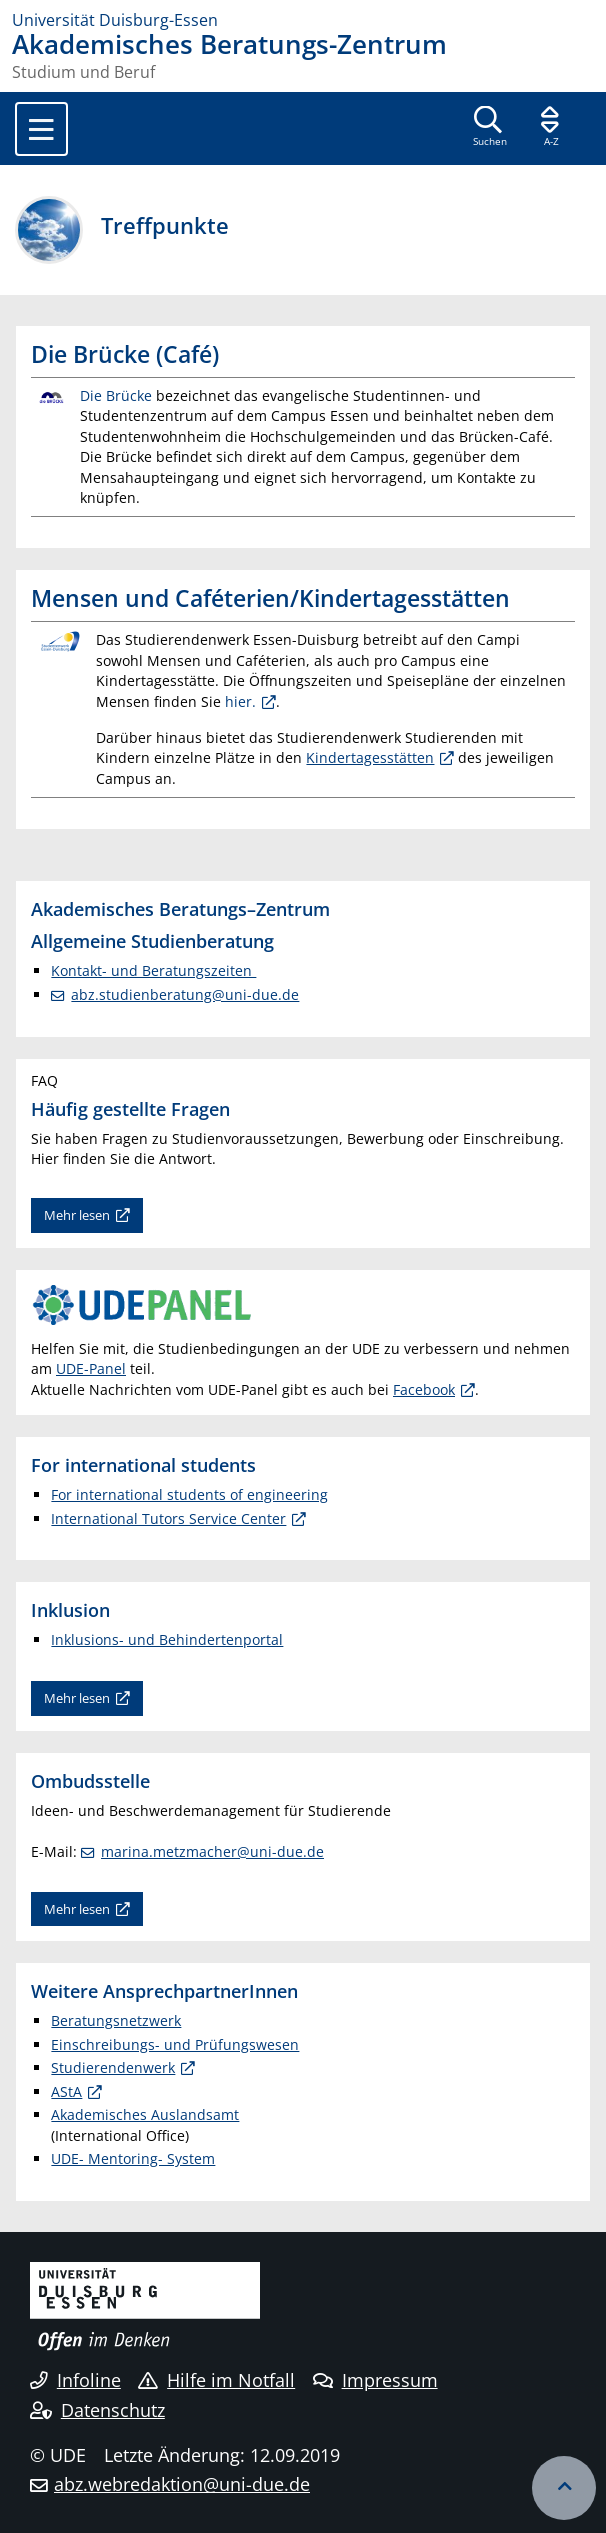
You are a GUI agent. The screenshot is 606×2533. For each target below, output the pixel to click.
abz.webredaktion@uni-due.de (182, 2484)
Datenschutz (97, 2410)
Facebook (424, 1389)
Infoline (75, 2380)
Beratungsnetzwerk (116, 2020)
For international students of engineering (189, 1494)
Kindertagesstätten (370, 757)
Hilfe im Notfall (216, 2380)
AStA (66, 2091)
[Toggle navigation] (41, 129)
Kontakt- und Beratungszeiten (153, 970)
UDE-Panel (91, 1368)
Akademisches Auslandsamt (145, 2114)
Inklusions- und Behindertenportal (167, 1639)
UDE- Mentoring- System (133, 2158)
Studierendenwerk (113, 2067)
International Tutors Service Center (168, 1518)
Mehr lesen (77, 1215)
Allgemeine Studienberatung (152, 940)
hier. (240, 701)
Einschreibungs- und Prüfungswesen (175, 2044)
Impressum (375, 2380)
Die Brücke (116, 395)
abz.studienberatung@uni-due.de (185, 994)
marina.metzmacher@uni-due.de (212, 1851)
